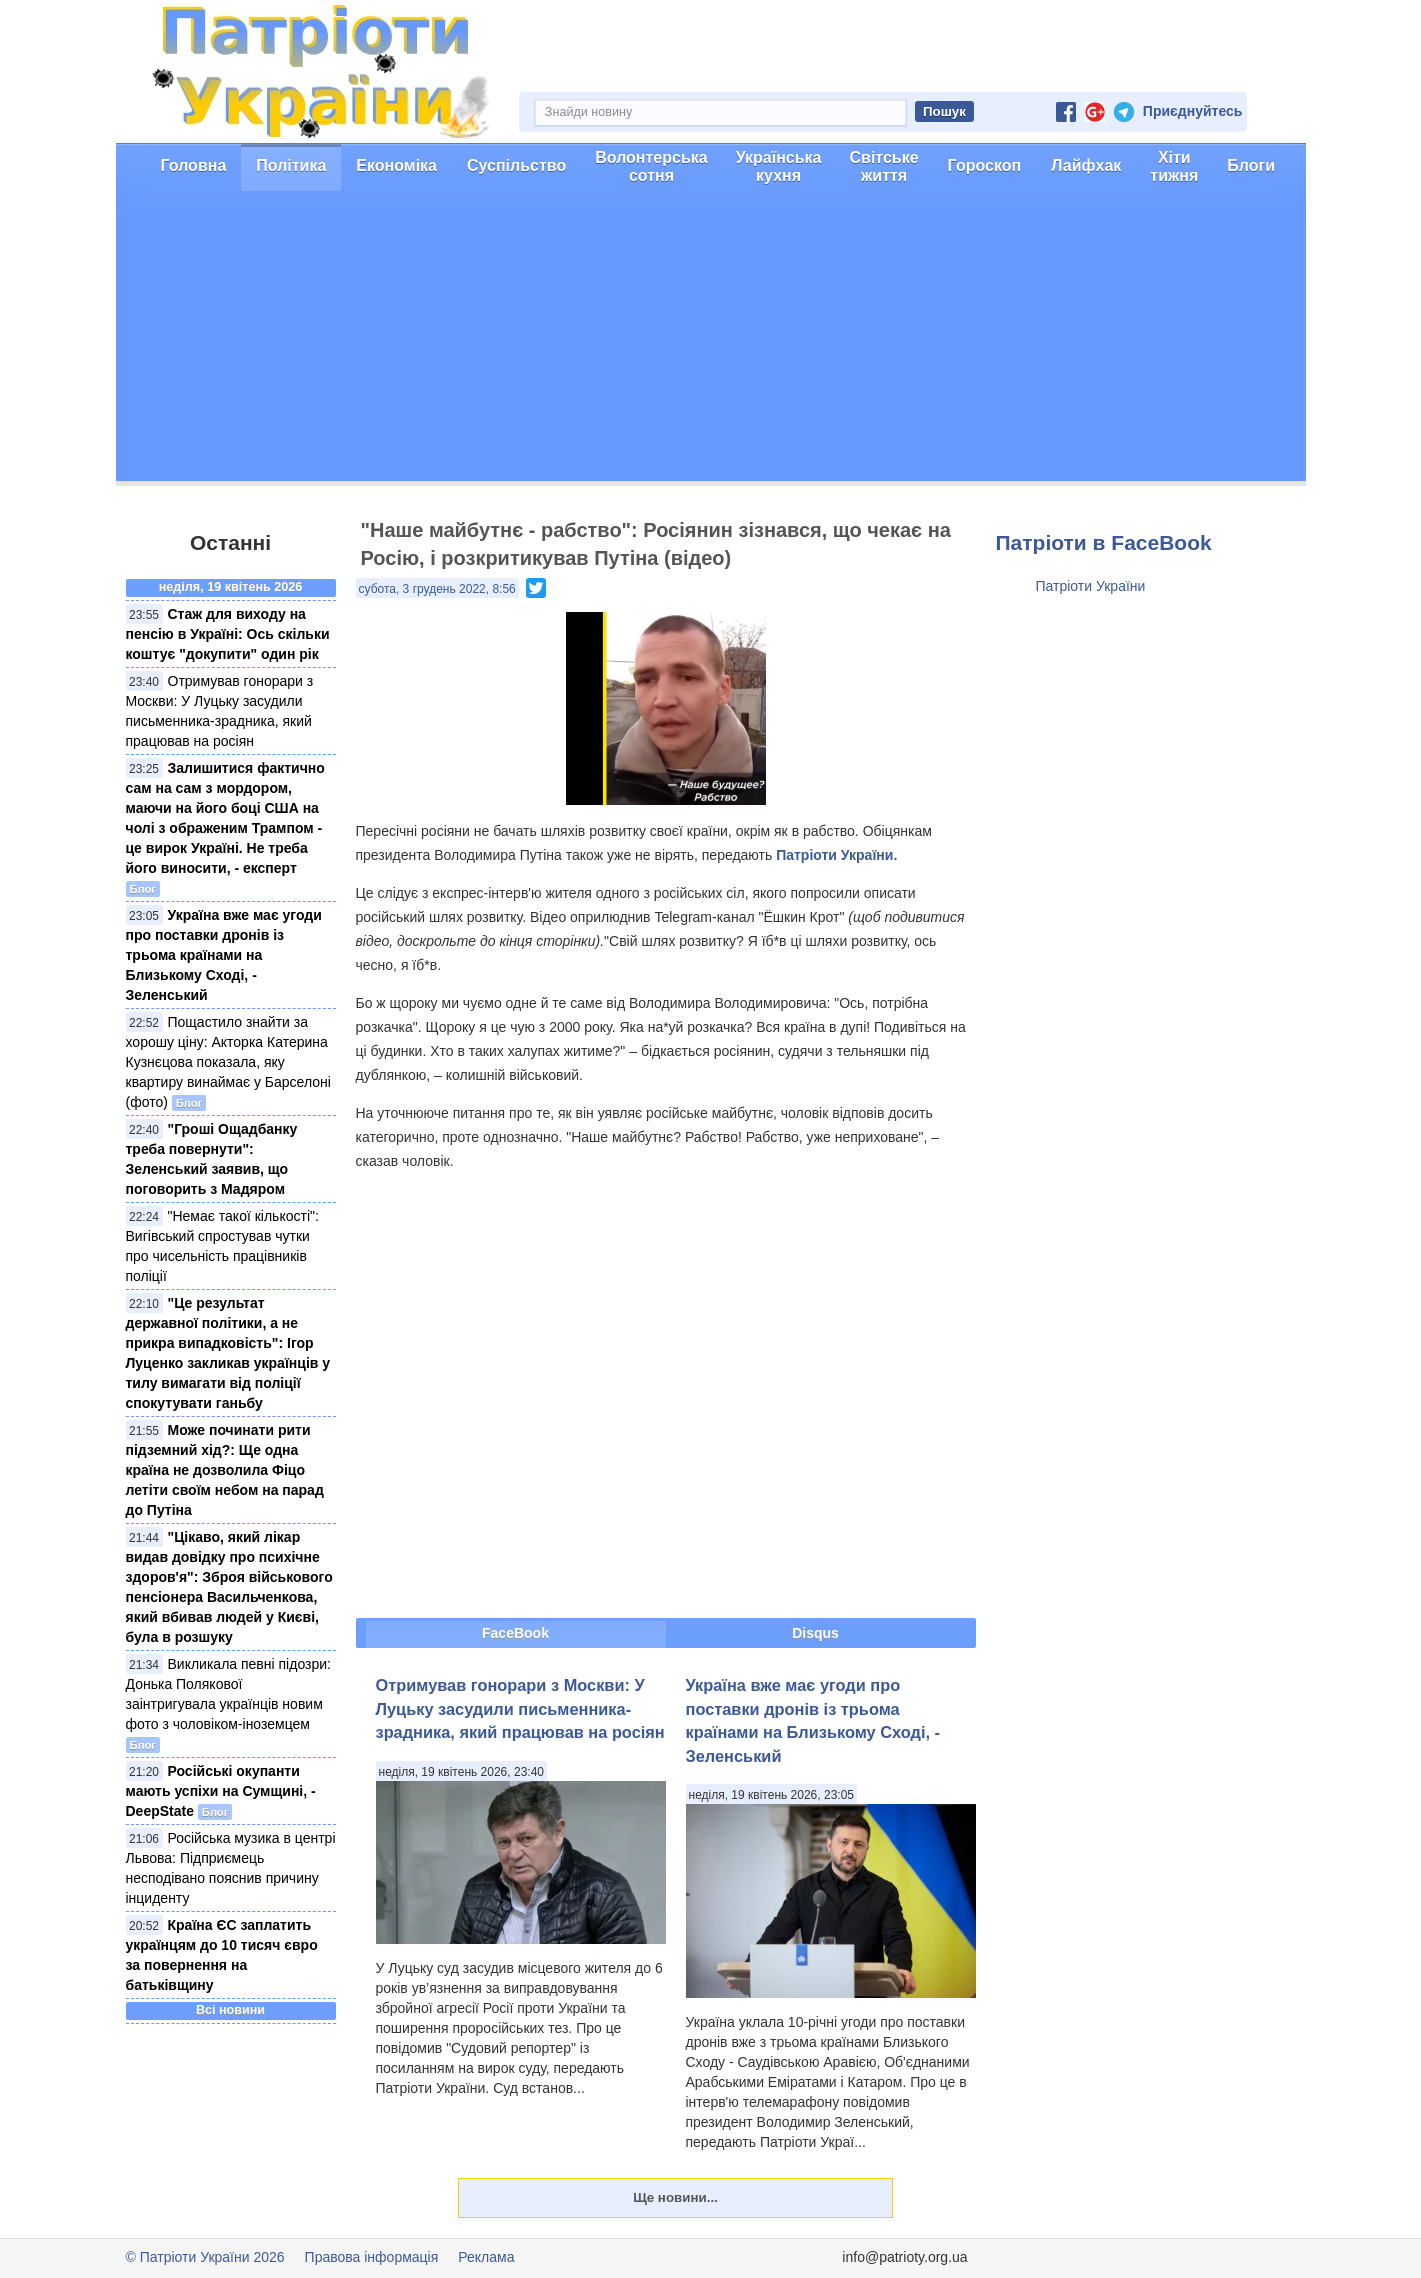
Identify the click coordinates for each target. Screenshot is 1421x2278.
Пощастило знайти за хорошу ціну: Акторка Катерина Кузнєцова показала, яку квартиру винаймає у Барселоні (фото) (228, 1062)
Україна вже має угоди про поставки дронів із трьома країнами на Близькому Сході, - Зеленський (224, 955)
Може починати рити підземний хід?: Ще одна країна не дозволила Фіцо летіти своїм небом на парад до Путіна (225, 1470)
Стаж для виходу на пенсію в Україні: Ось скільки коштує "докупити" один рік (228, 634)
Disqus (815, 1633)
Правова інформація (372, 2257)
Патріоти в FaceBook (1104, 542)
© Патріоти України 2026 (205, 2257)
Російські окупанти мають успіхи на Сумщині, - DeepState (221, 1791)
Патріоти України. (836, 855)
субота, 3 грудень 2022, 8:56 (437, 589)
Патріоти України (1091, 586)
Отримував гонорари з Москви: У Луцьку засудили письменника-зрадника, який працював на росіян (520, 1708)
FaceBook (515, 1633)
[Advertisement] (711, 341)
